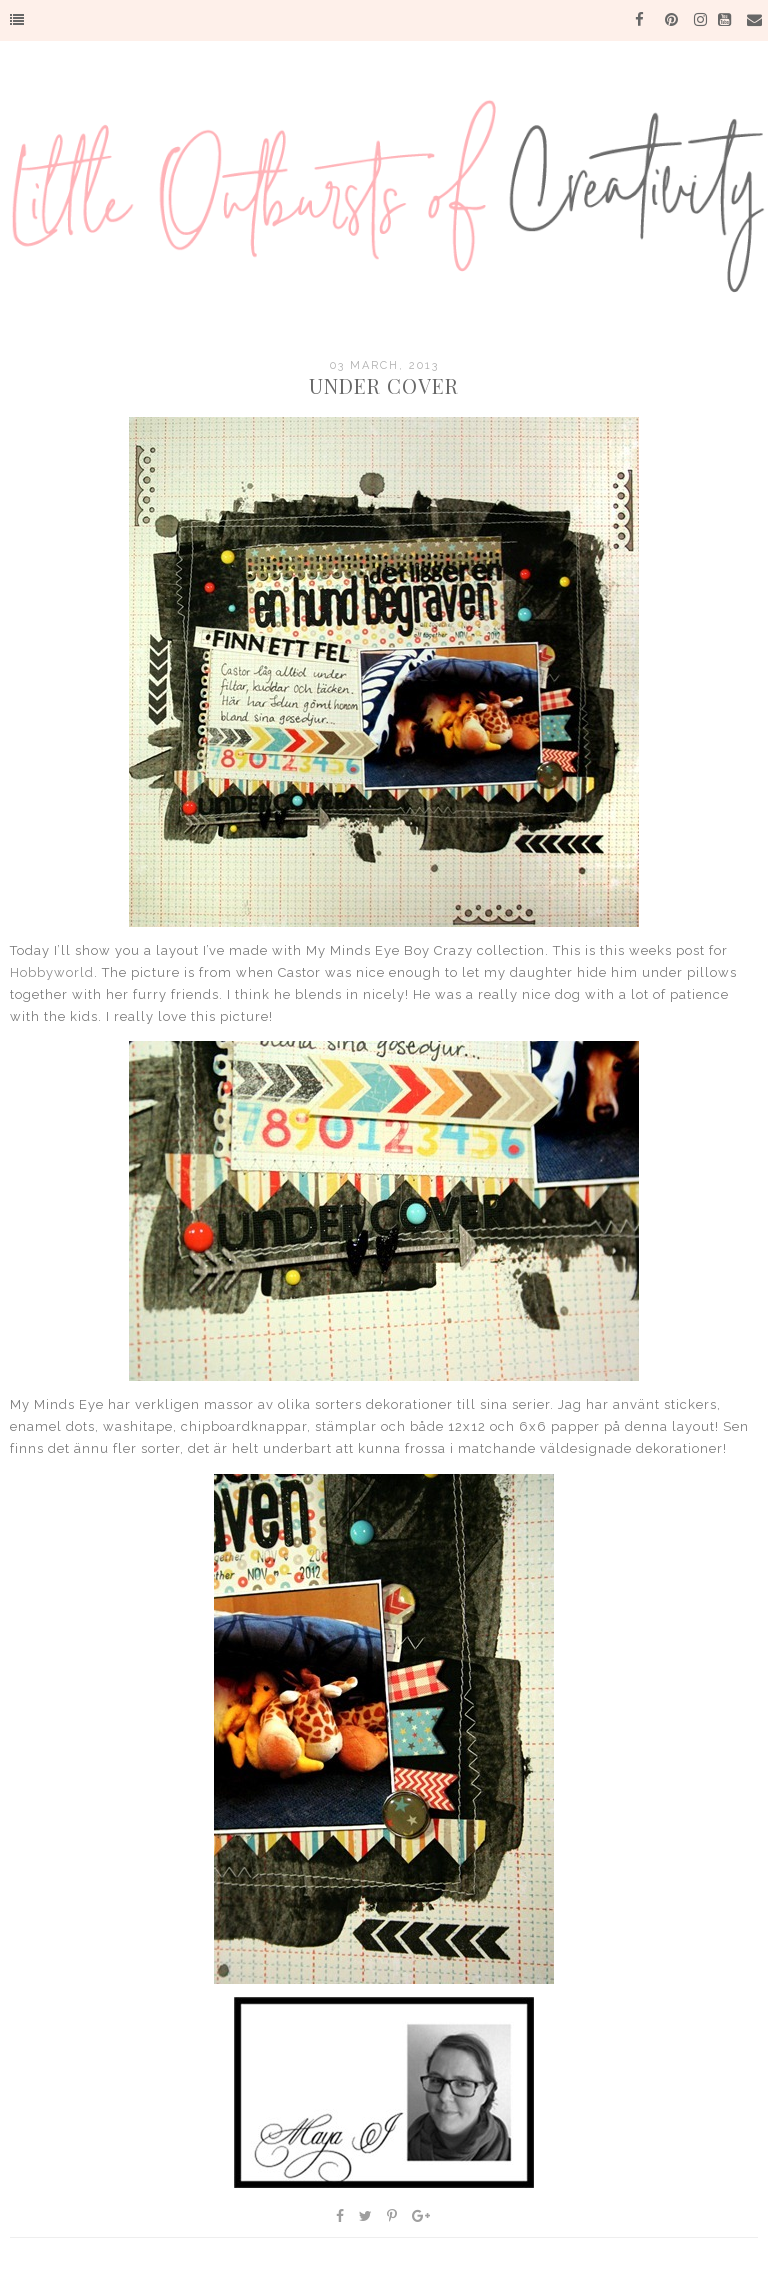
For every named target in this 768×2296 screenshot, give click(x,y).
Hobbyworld (52, 972)
